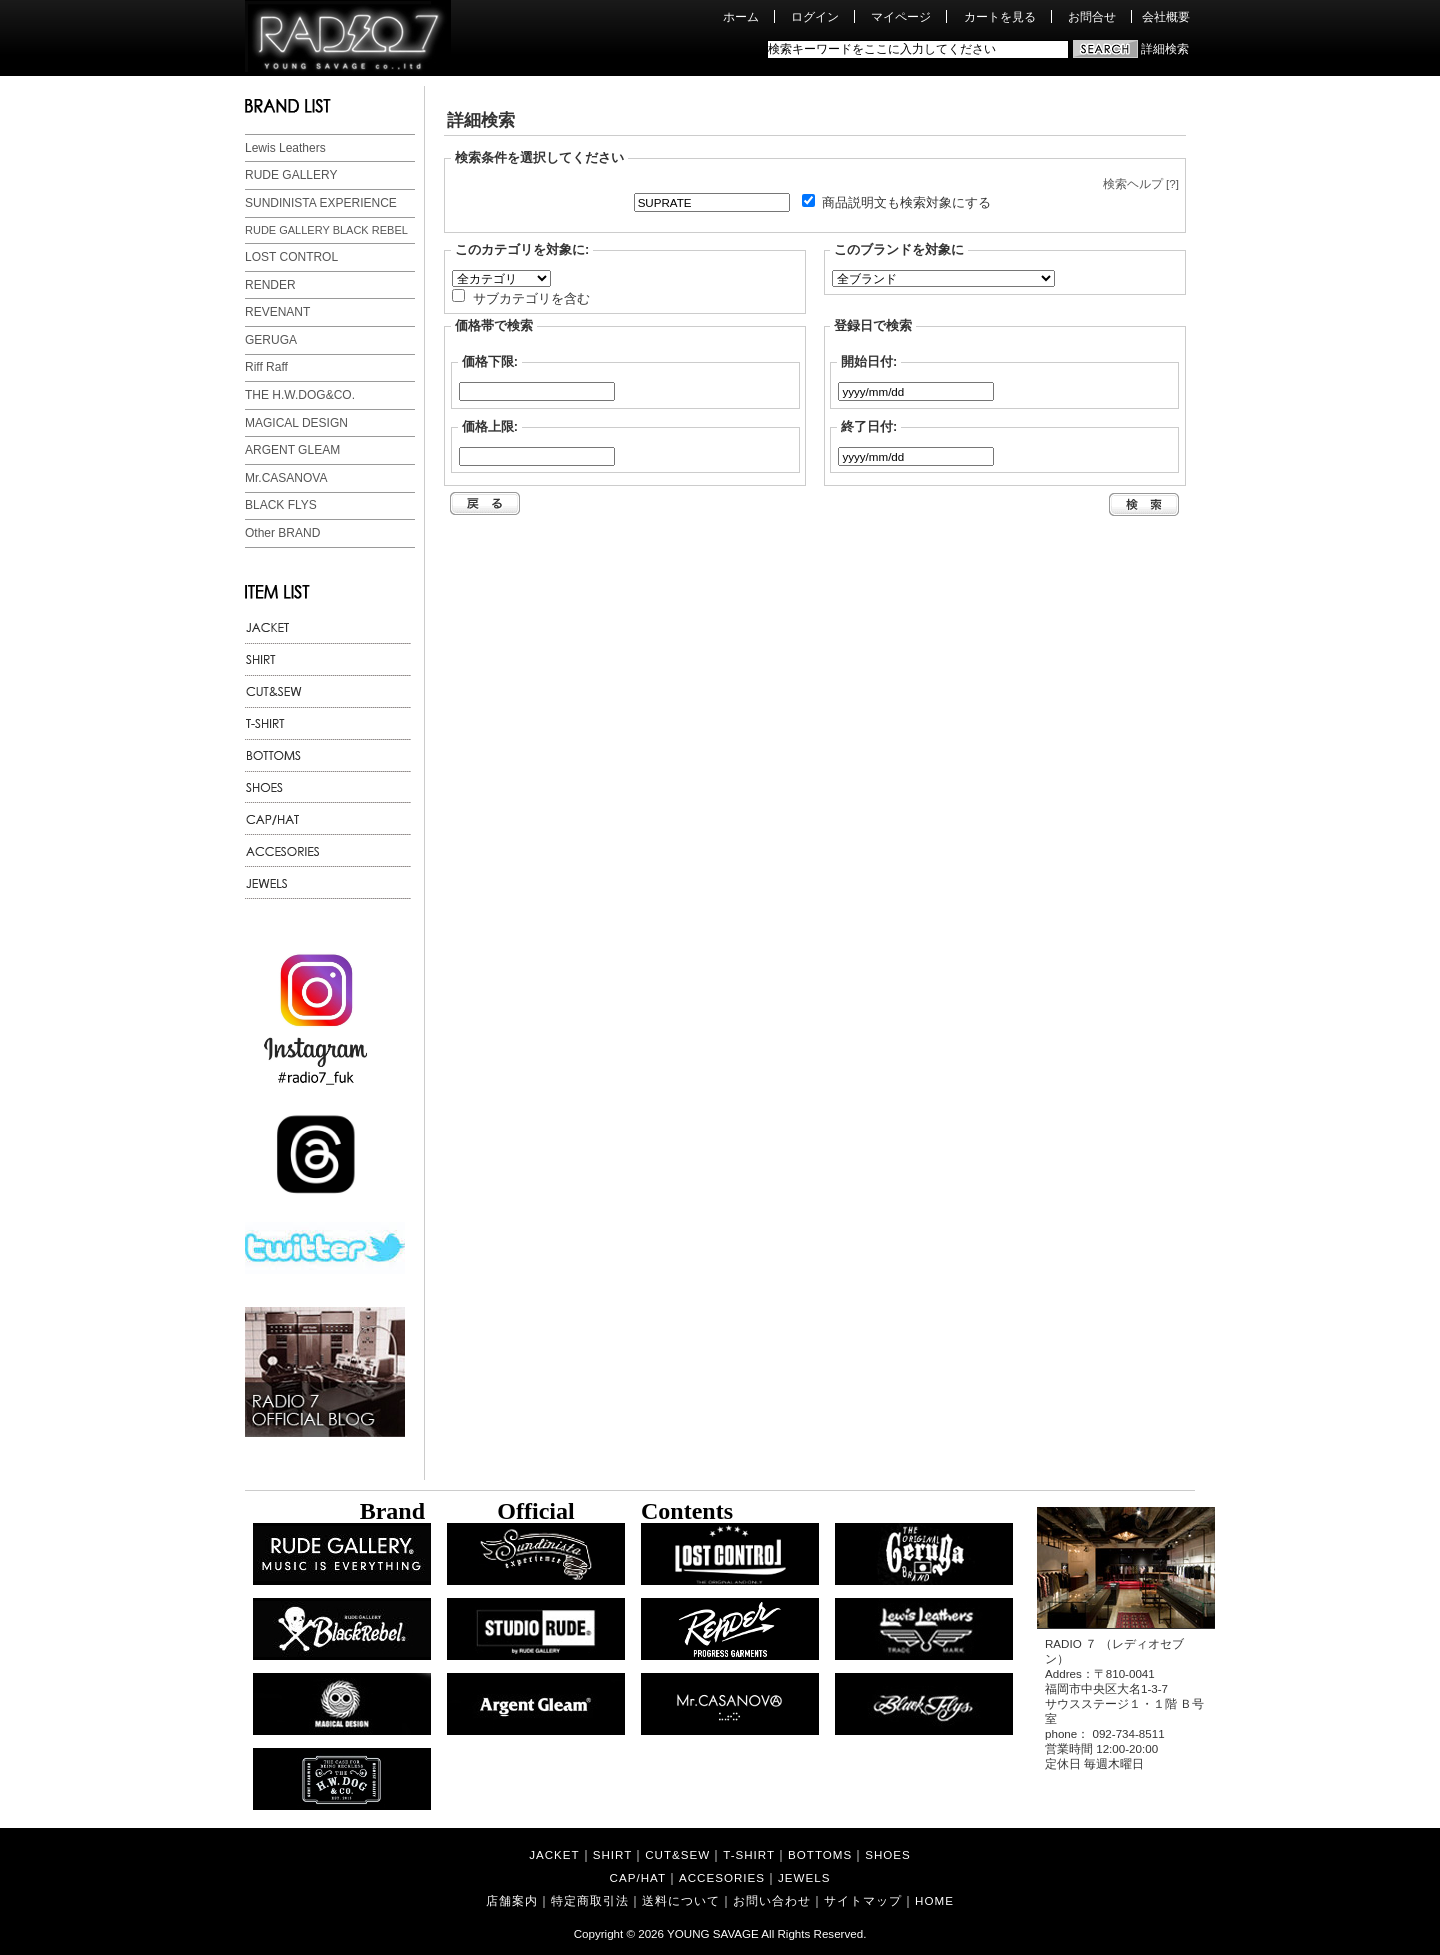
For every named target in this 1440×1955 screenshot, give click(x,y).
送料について (681, 1900)
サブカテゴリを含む (531, 297)
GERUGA (271, 340)
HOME (934, 1900)
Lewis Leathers (285, 148)
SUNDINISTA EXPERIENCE (321, 203)
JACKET (554, 1854)
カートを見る (1000, 16)
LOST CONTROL (291, 257)
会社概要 (1166, 16)
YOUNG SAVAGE (713, 1933)
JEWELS (804, 1877)
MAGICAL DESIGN (296, 423)
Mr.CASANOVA (286, 478)
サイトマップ (863, 1900)
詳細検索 (1165, 48)
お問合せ (1092, 16)
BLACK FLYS (281, 505)
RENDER (270, 285)
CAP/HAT (638, 1877)
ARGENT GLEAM (292, 450)
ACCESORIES (722, 1877)
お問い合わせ (772, 1900)
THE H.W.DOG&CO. (300, 395)
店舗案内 (512, 1900)
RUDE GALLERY (291, 175)
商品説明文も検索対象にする (906, 202)
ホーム (741, 16)
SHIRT (613, 1854)
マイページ (901, 16)
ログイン (815, 16)
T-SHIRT (749, 1854)
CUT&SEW (677, 1854)
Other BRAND (282, 533)
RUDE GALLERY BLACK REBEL (326, 230)
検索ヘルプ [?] (1141, 183)
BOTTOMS (820, 1854)
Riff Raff (266, 367)
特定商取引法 (590, 1900)
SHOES (888, 1854)
